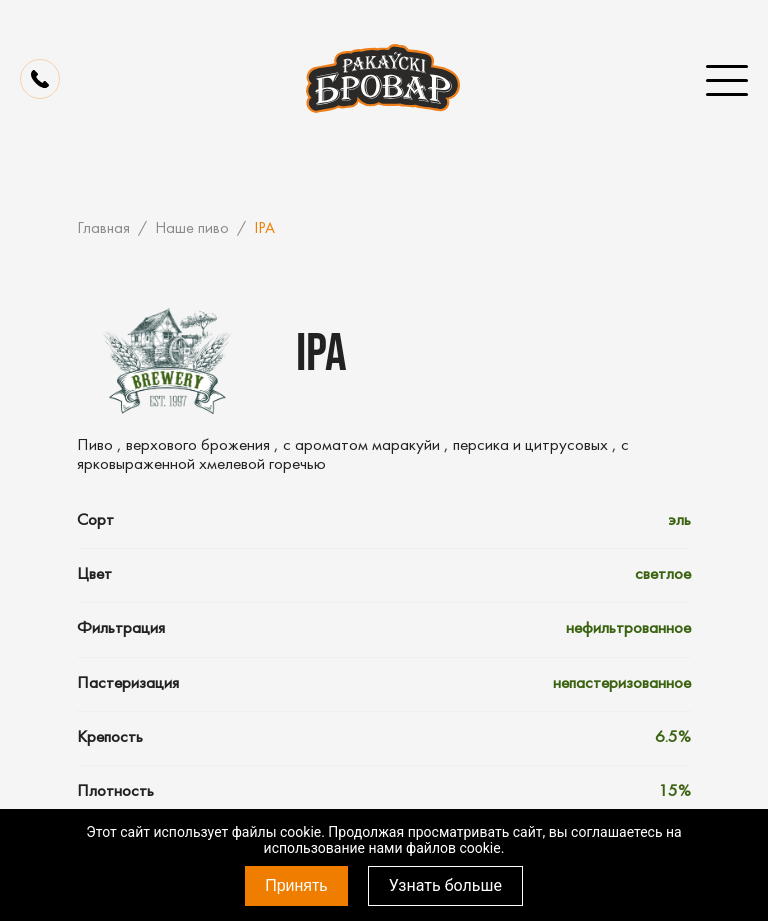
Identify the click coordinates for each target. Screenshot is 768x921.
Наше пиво (192, 229)
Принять (296, 885)
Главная (103, 229)
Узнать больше (445, 885)
